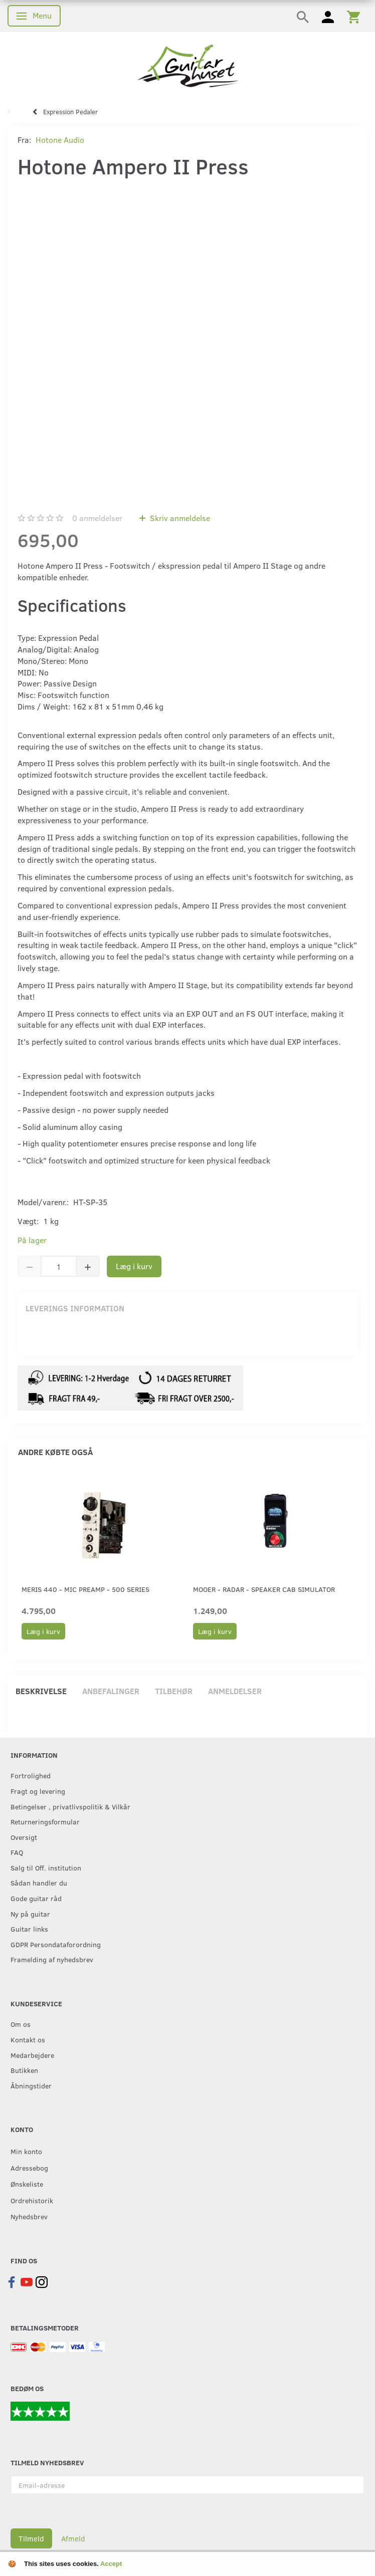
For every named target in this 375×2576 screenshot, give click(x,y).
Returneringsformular (45, 1821)
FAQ (17, 1852)
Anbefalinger (110, 1691)
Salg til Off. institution (46, 1867)
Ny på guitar (30, 1914)
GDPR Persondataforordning (56, 1944)
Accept (111, 2563)
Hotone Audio (60, 139)
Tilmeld (31, 2538)
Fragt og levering (38, 1791)
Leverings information (75, 1308)
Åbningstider (31, 2085)
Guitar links (29, 1929)
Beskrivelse (41, 1691)
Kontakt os (28, 2039)
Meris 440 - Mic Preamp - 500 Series (85, 1589)
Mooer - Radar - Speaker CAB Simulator (264, 1589)
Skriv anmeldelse (179, 518)
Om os (21, 2024)
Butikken (24, 2070)
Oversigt (24, 1837)
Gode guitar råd (36, 1898)
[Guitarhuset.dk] (188, 65)
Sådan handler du (39, 1883)
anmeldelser (97, 518)
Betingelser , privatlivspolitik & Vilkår (70, 1806)
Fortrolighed (31, 1775)
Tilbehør (174, 1691)
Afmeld (73, 2538)
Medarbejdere (32, 2055)
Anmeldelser (235, 1691)
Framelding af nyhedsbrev (52, 1959)
